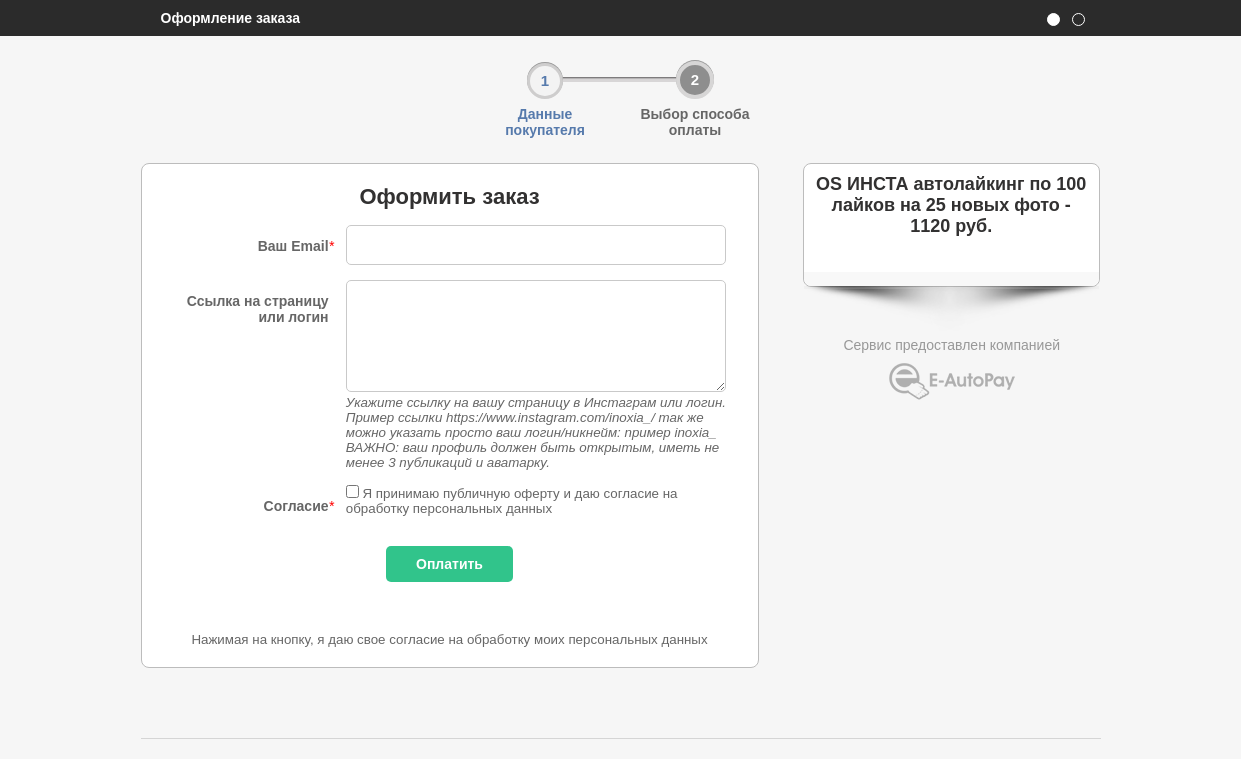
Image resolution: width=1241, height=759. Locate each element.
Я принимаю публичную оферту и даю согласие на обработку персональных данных (512, 501)
